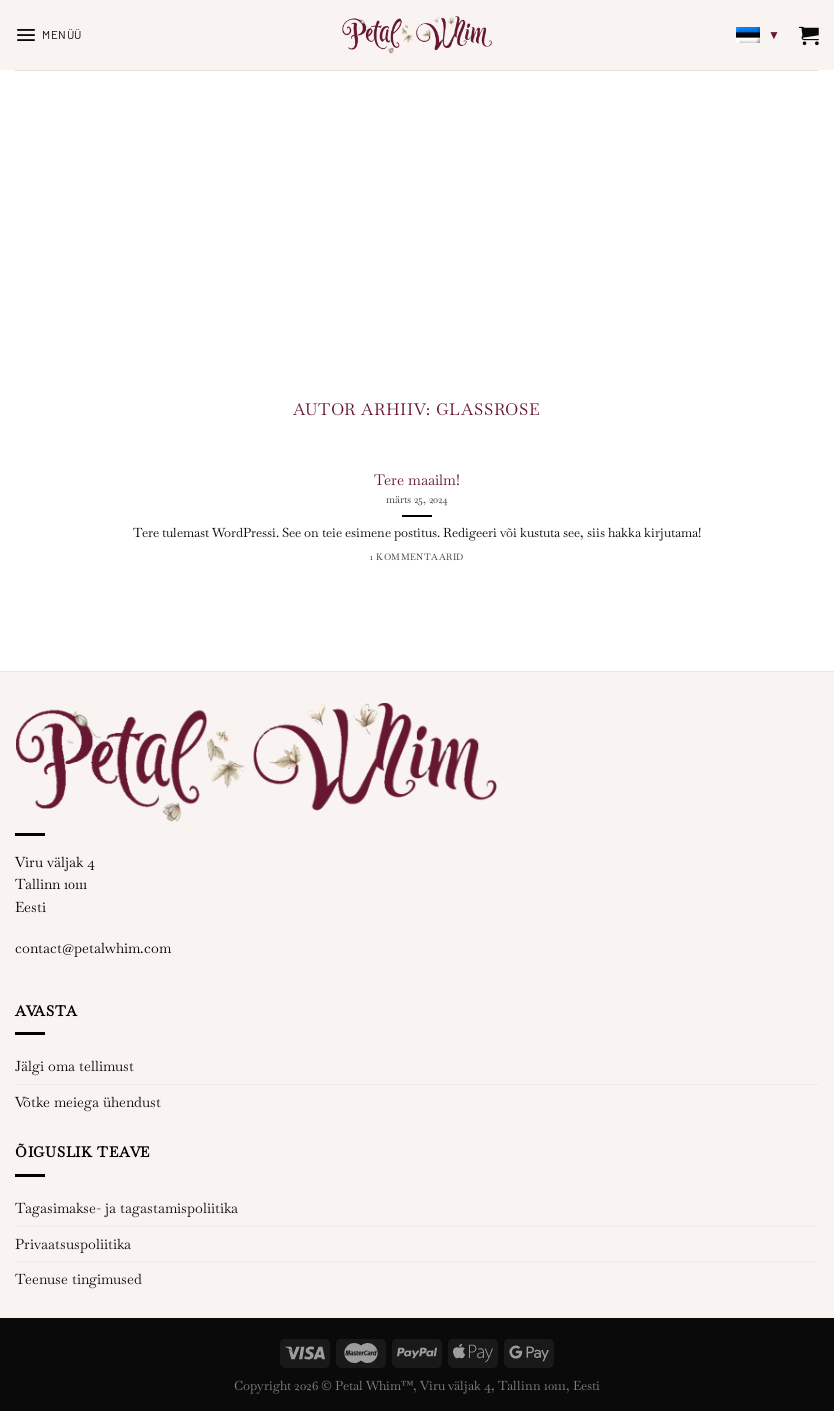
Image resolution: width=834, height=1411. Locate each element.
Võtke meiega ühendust (88, 1102)
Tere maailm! (417, 479)
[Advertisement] (417, 220)
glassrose (488, 409)
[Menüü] (48, 35)
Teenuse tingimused (78, 1279)
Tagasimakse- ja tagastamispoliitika (126, 1208)
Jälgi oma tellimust (74, 1066)
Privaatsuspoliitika (73, 1244)
